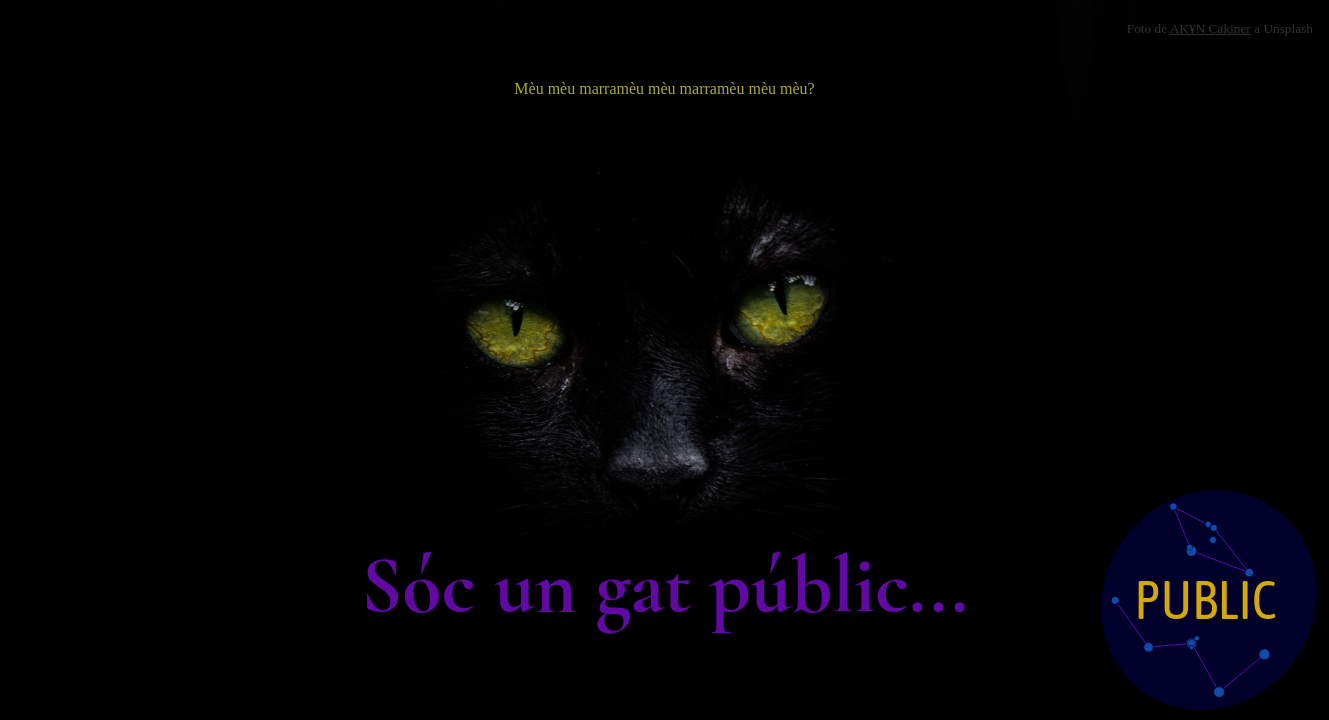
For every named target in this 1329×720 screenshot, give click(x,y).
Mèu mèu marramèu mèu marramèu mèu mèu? (664, 88)
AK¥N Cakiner (1210, 28)
